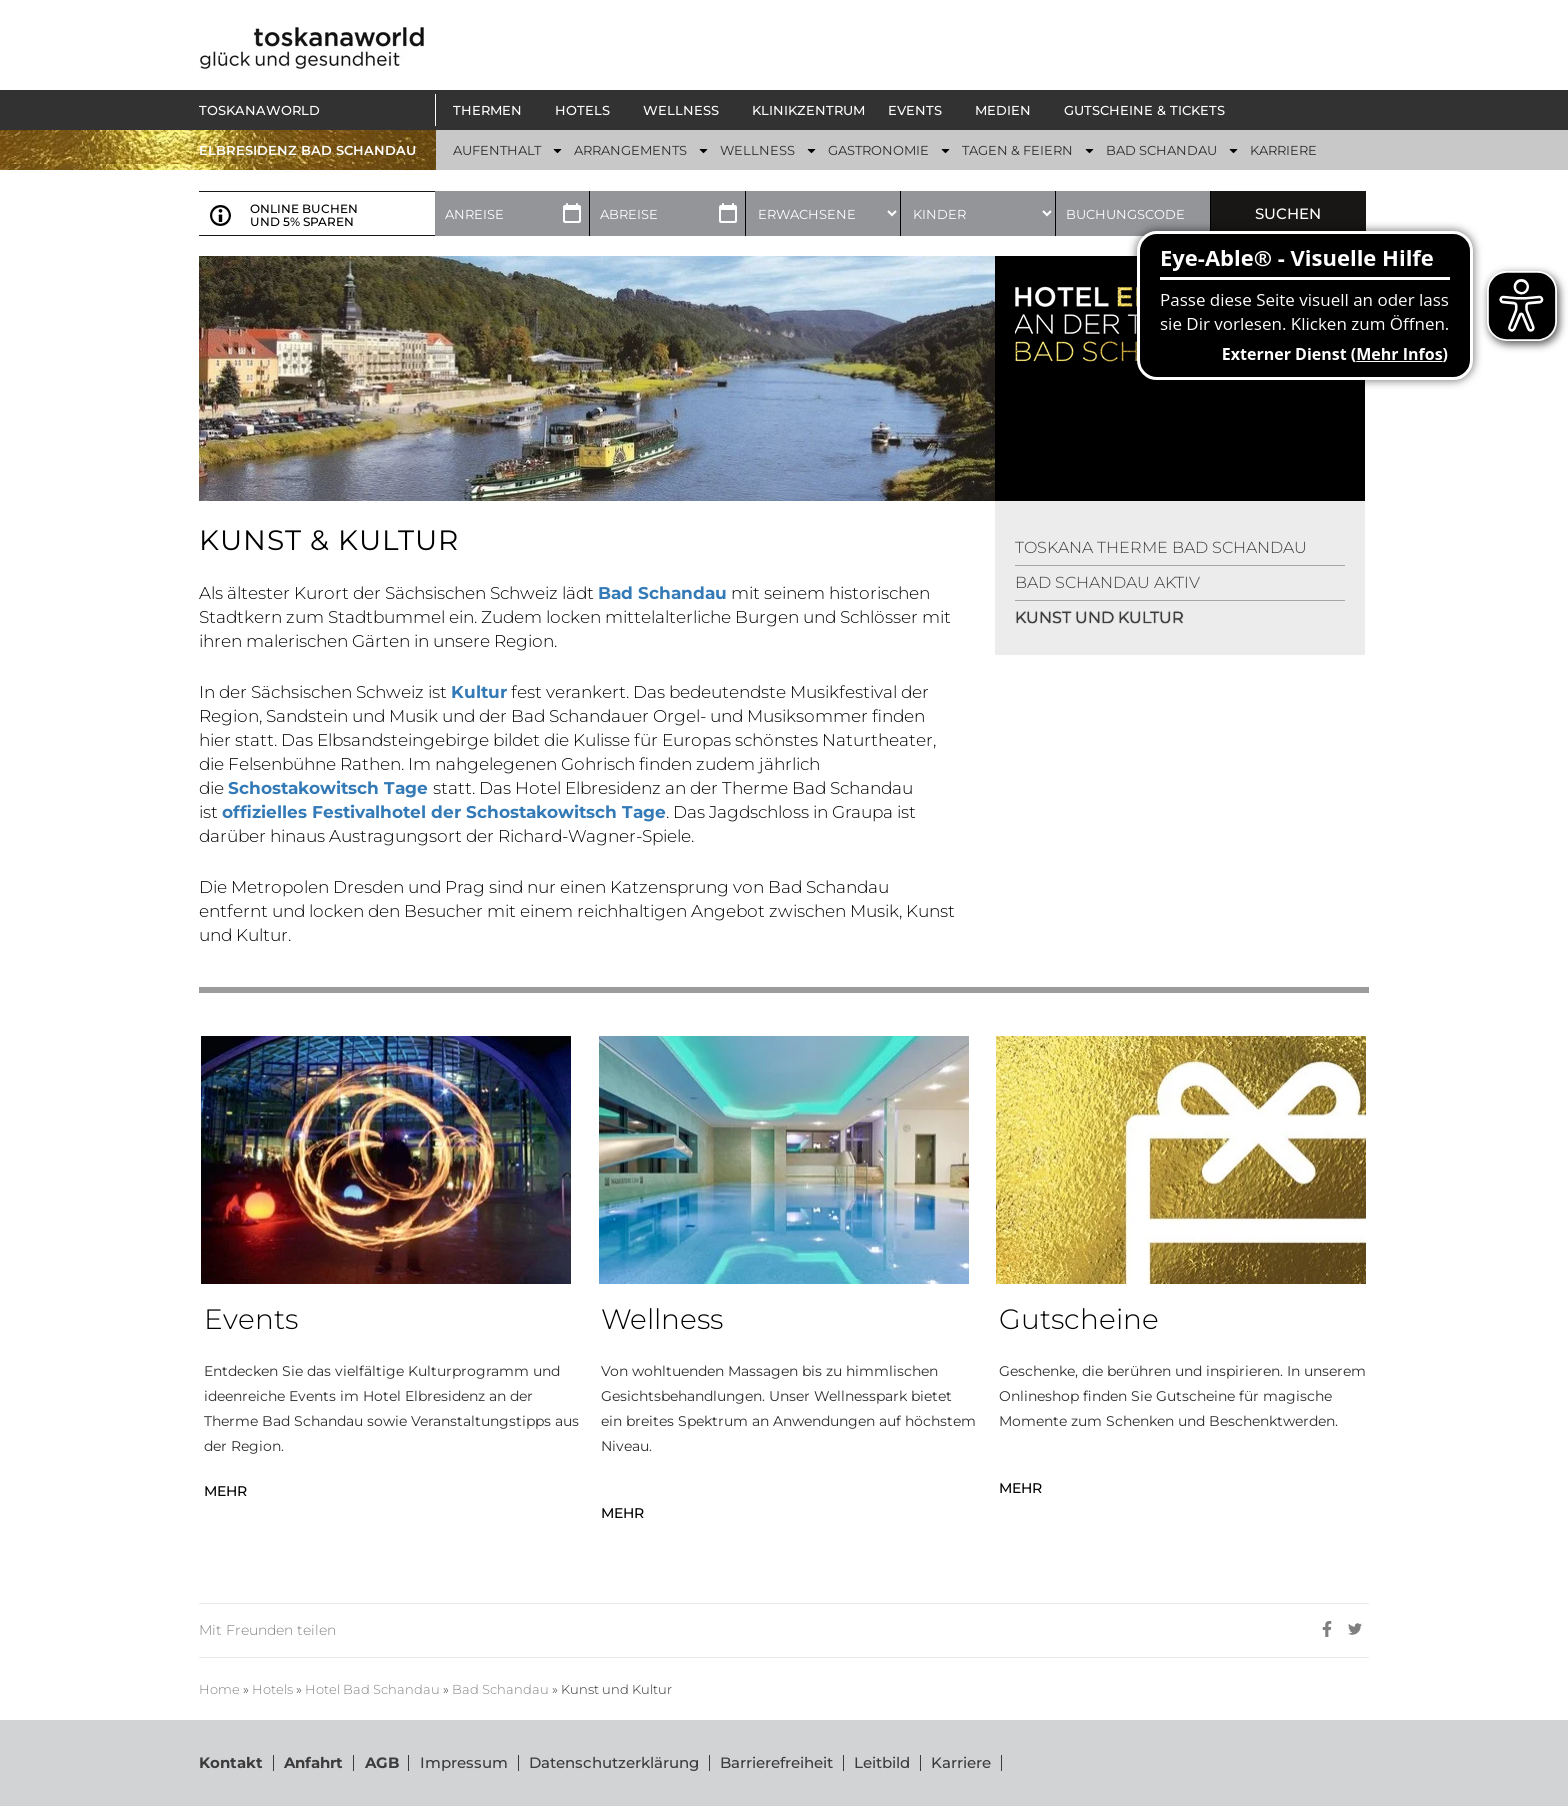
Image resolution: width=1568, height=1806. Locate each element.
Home (219, 1689)
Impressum (463, 1762)
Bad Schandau (500, 1689)
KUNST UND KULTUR (1099, 617)
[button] (492, 110)
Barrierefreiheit (775, 1762)
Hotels (272, 1689)
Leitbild (881, 1762)
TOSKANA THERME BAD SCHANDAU (1161, 547)
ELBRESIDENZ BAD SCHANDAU (307, 150)
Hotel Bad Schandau (372, 1689)
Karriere (960, 1762)
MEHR (225, 1491)
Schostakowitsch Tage (330, 788)
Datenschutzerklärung (613, 1762)
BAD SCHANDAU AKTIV (1107, 582)
